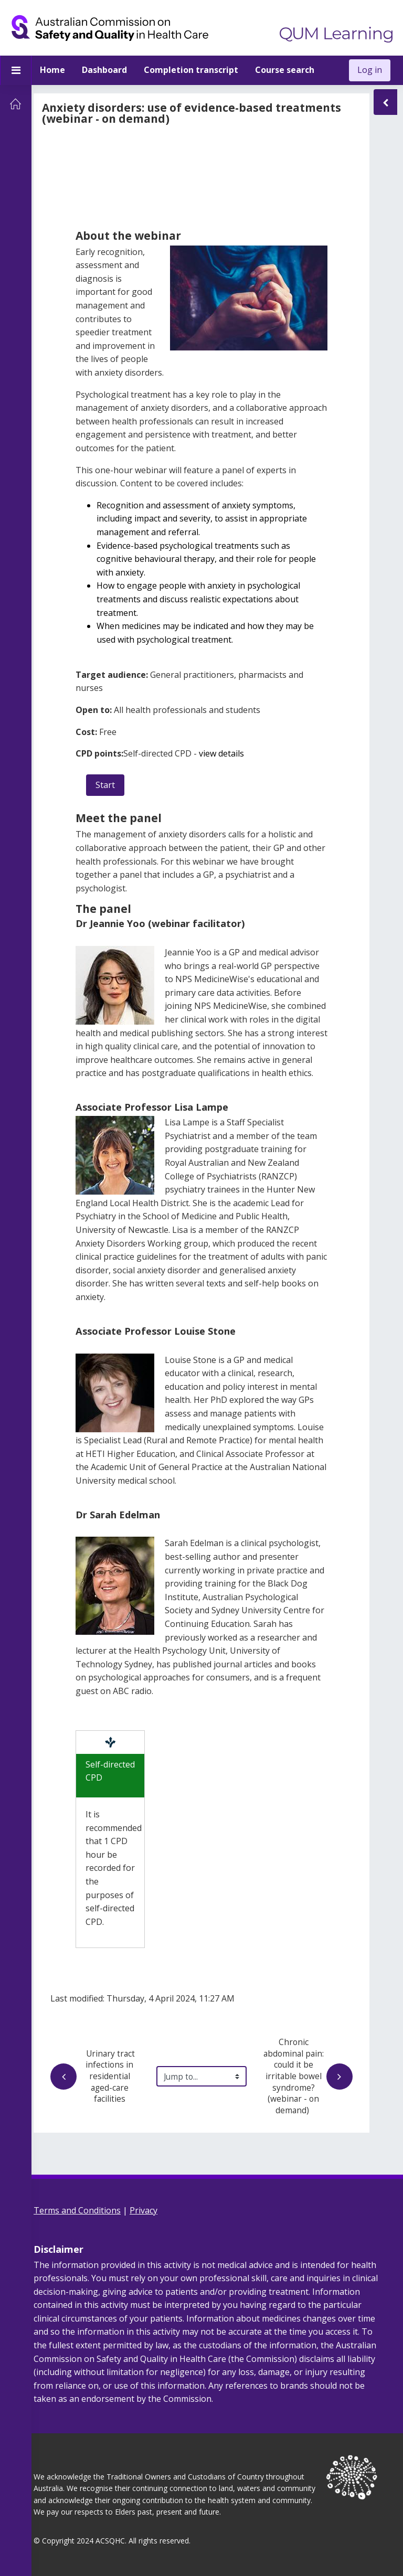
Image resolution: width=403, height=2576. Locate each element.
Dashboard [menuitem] (104, 70)
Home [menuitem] (52, 70)
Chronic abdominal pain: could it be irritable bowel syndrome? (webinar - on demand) (308, 2076)
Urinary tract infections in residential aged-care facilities (93, 2076)
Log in (369, 70)
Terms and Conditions (77, 2210)
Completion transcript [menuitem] (191, 70)
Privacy (143, 2210)
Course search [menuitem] (284, 70)
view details (221, 753)
